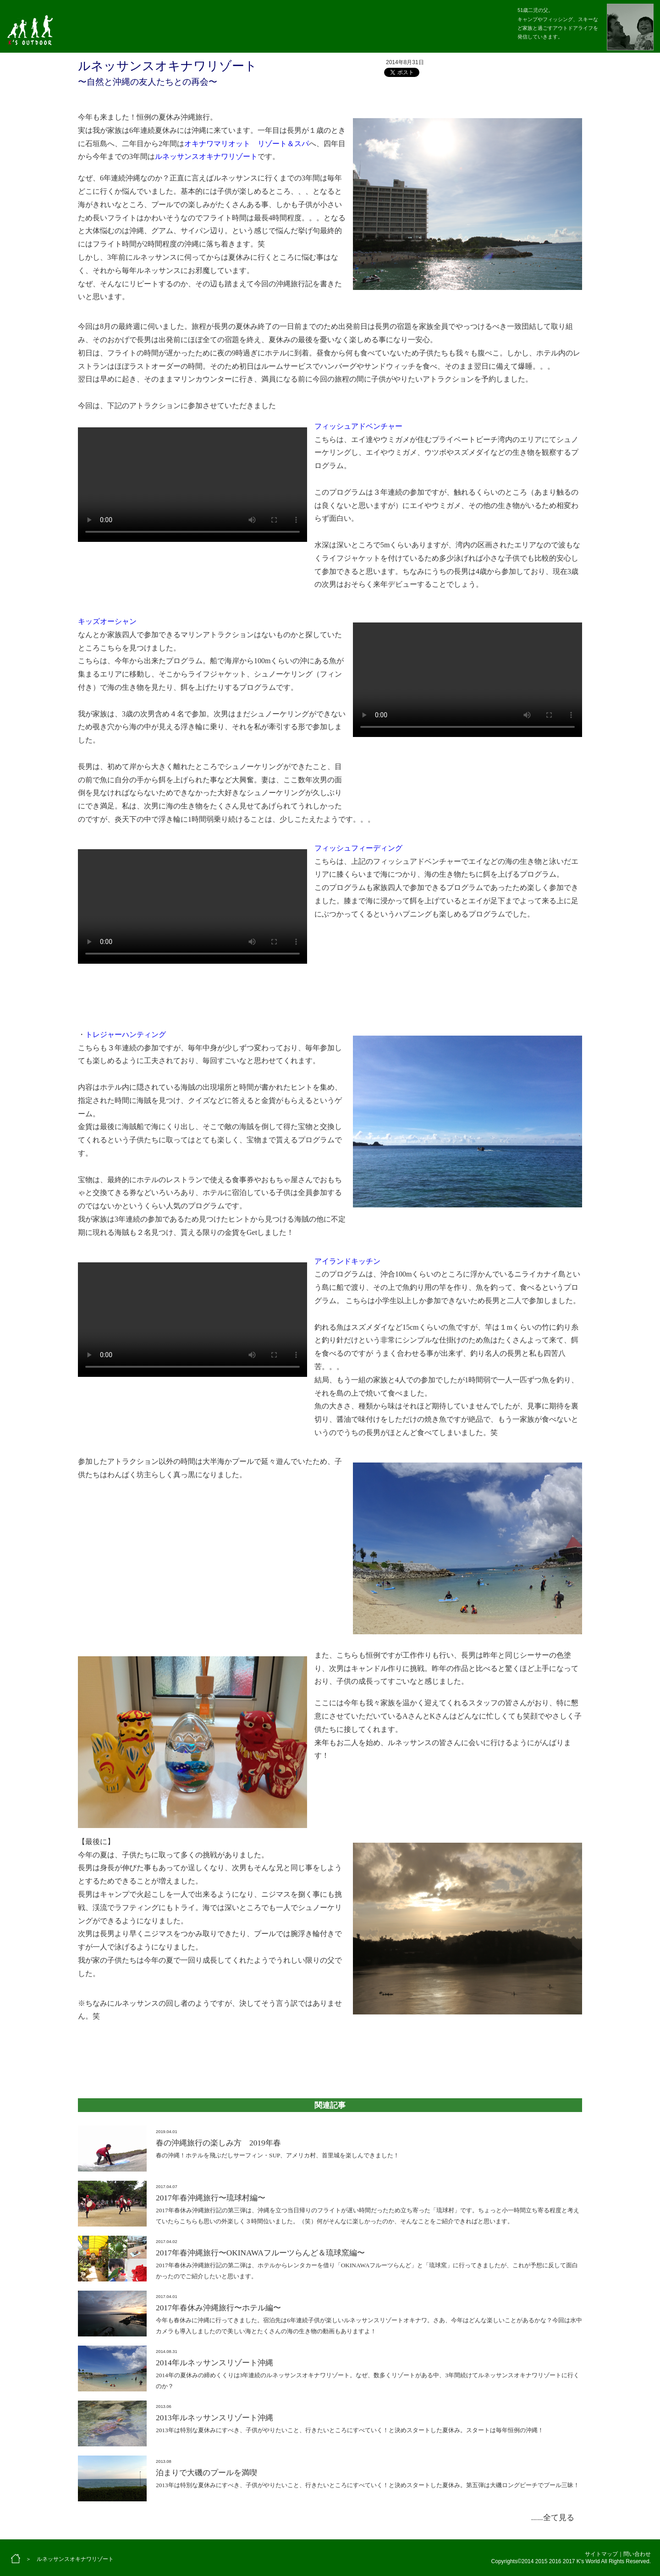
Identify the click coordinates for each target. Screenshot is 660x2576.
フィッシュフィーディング (358, 848)
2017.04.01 (166, 2296)
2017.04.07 (166, 2186)
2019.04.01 (166, 2131)
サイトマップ (601, 2554)
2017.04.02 (166, 2241)
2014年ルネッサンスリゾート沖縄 (214, 2362)
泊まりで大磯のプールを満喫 (206, 2472)
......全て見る (552, 2517)
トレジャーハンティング (125, 1034)
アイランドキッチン (347, 1261)
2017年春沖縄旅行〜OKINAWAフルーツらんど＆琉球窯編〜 (260, 2253)
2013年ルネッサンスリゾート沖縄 (214, 2417)
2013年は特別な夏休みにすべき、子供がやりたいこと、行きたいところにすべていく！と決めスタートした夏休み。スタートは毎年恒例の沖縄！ (350, 2430)
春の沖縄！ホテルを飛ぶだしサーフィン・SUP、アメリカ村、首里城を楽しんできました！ (277, 2155)
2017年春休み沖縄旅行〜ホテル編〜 (218, 2307)
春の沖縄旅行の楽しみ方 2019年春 (218, 2143)
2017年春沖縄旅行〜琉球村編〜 (210, 2198)
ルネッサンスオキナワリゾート (206, 156)
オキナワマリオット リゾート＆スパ (246, 143)
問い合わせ (637, 2554)
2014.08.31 (166, 2351)
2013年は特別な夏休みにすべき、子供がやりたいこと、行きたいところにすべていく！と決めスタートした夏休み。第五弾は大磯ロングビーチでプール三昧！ (367, 2485)
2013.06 (163, 2406)
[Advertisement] (330, 2051)
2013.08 (163, 2461)
